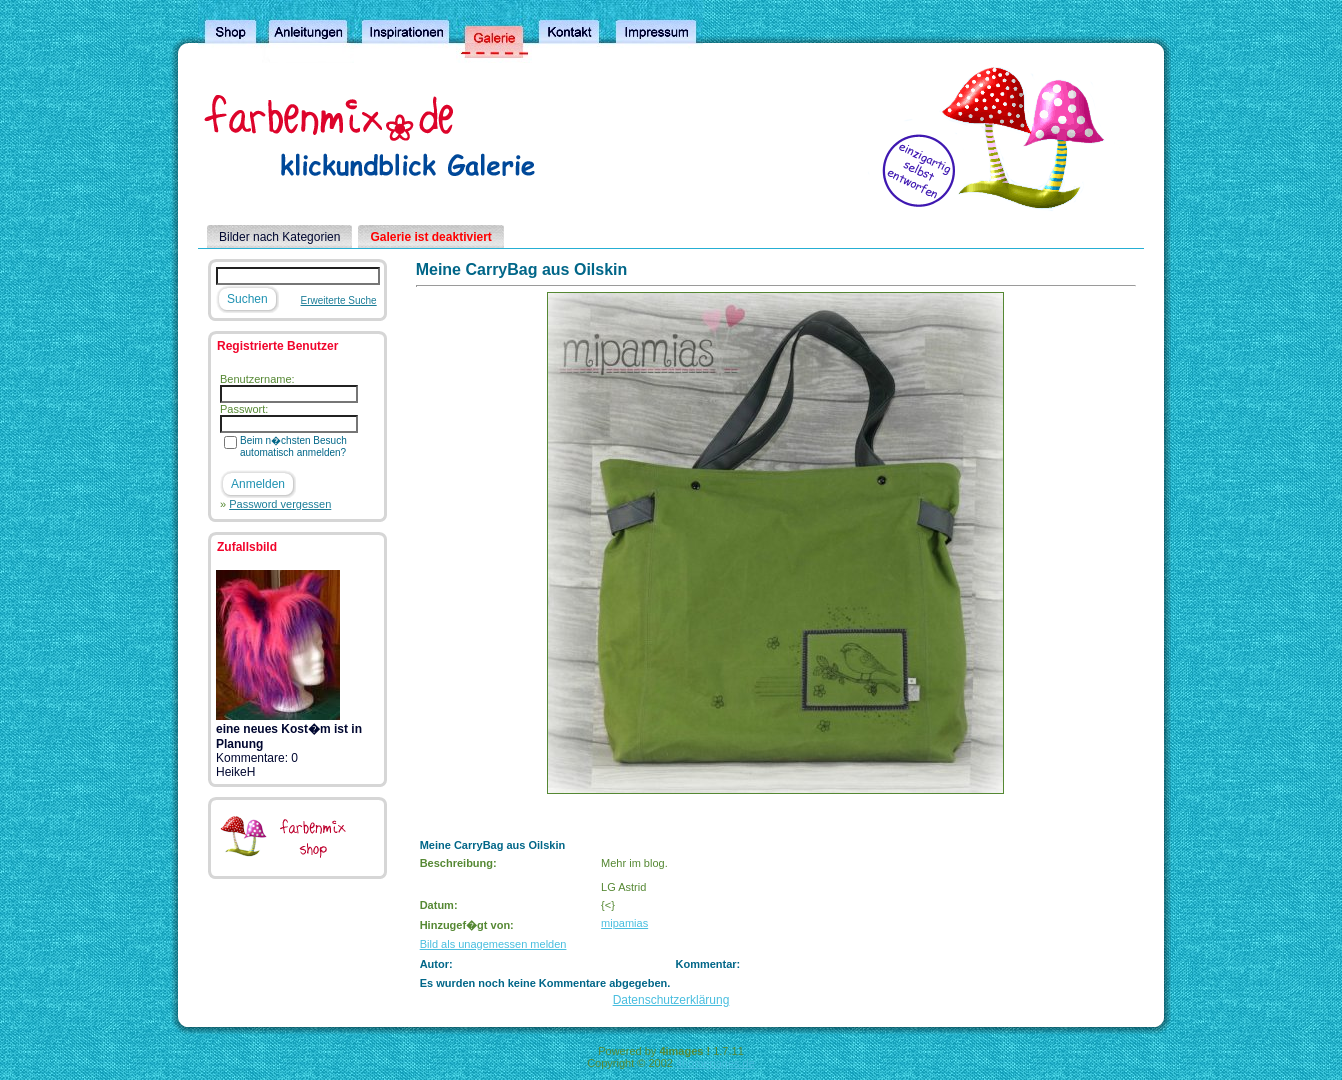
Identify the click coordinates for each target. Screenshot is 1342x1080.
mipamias (624, 923)
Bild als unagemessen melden (493, 944)
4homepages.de (715, 1063)
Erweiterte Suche (339, 300)
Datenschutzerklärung (671, 1000)
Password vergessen (280, 504)
